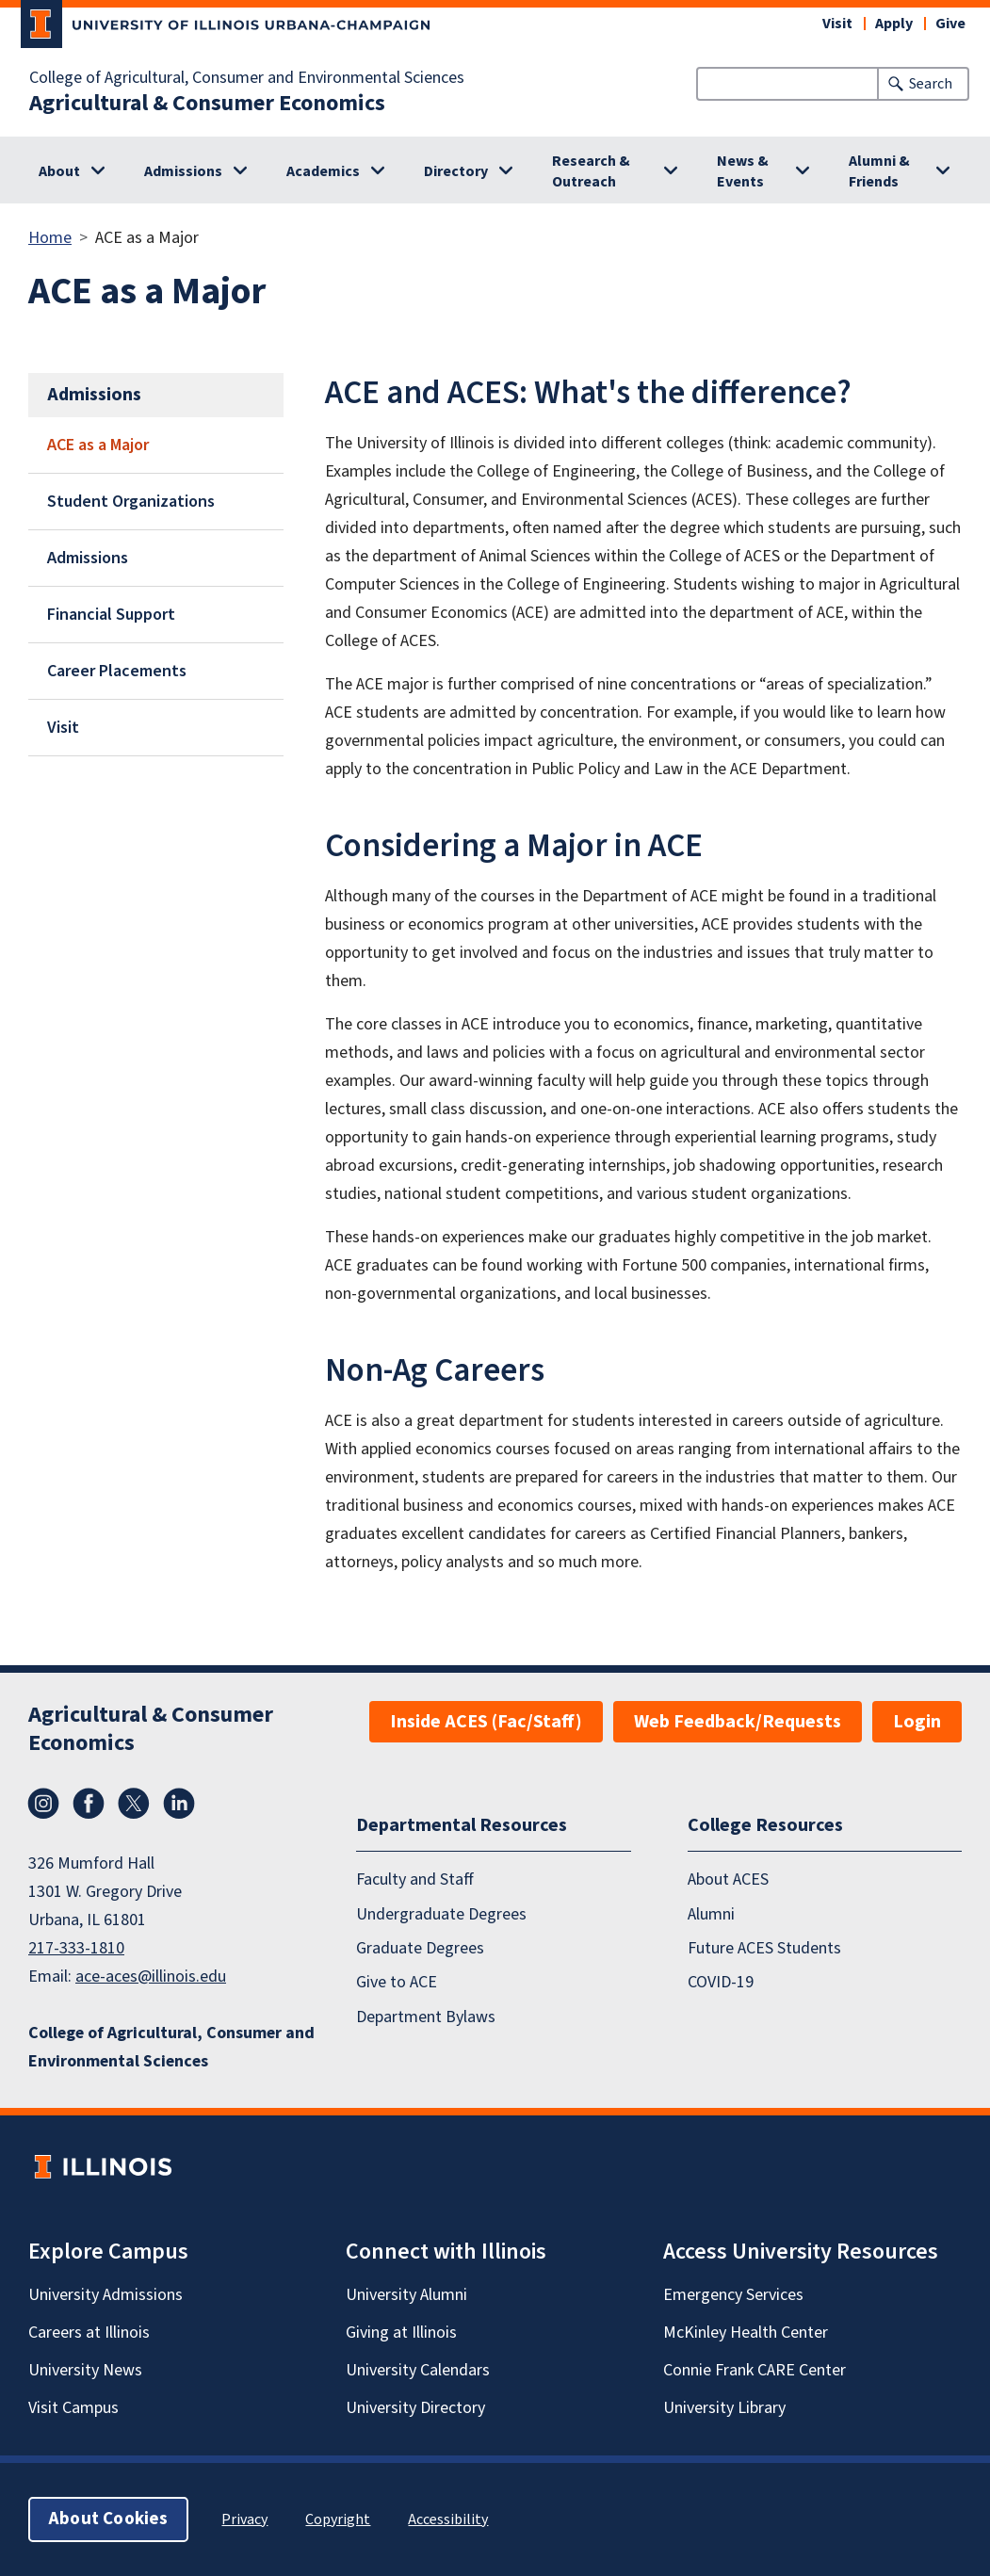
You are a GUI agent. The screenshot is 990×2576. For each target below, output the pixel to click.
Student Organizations (131, 501)
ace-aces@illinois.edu (150, 1976)
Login (917, 1722)
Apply (894, 23)
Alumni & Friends (879, 171)
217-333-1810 (76, 1948)
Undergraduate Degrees (441, 1914)
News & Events (743, 171)
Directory (456, 171)
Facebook (88, 1803)
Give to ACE (396, 1982)
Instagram (43, 1803)
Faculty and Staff (415, 1879)
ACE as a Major (98, 445)
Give (950, 23)
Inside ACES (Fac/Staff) (486, 1722)
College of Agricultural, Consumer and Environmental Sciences (246, 78)
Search (930, 83)
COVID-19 (721, 1982)
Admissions (183, 171)
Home (50, 238)
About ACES (728, 1879)
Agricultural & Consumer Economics (207, 103)
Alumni (711, 1914)
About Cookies (108, 2519)
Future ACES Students (764, 1948)
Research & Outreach (591, 171)
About (59, 171)
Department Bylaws (425, 2017)
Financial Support (111, 614)
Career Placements (117, 671)
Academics (323, 171)
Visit (837, 23)
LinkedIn (179, 1803)
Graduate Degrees (420, 1948)
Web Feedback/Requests (737, 1722)
